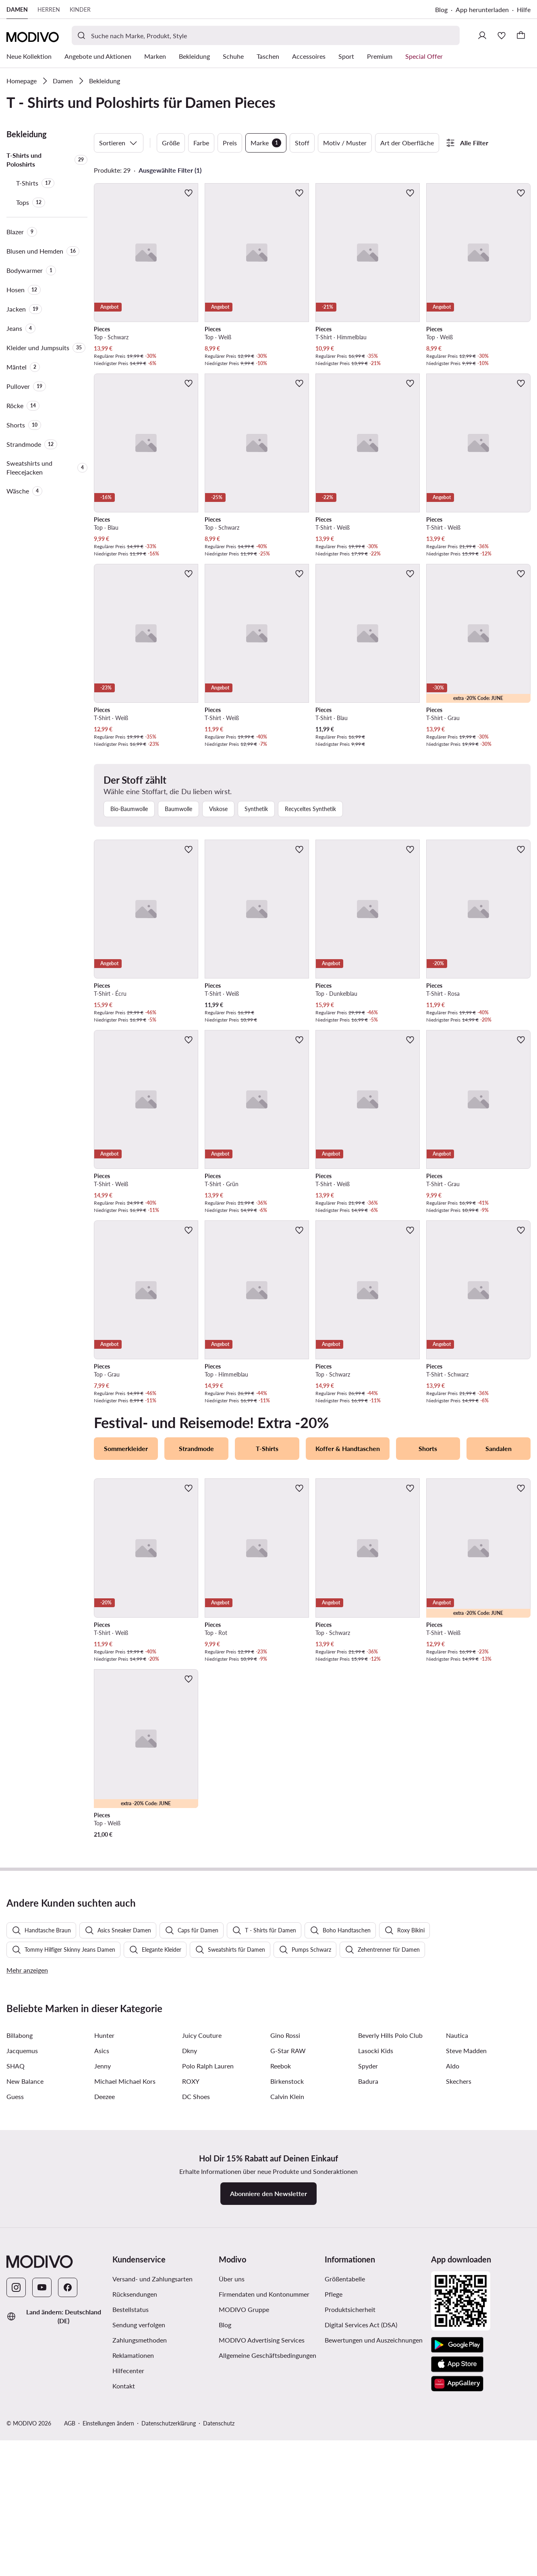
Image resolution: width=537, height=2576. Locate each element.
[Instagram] (16, 2488)
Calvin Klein (287, 2297)
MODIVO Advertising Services (262, 2541)
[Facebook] (67, 2488)
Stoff (302, 143)
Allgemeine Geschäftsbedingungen (267, 2556)
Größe (171, 143)
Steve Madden (466, 2251)
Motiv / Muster (345, 143)
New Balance (25, 2282)
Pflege (333, 2495)
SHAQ (15, 2267)
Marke (266, 142)
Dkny (189, 2251)
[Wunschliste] (501, 35)
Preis (230, 143)
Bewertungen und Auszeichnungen (374, 2541)
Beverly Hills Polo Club (390, 2236)
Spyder (368, 2267)
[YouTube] (42, 2488)
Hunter (104, 2236)
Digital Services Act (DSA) (361, 2525)
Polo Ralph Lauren (208, 2267)
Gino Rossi (285, 2236)
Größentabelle (345, 2479)
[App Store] (457, 2565)
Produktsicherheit (350, 2510)
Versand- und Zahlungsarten (152, 2479)
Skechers (458, 2282)
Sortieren (118, 143)
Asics (101, 2251)
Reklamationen (133, 2556)
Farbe (201, 143)
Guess (15, 2297)
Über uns (232, 2479)
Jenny (102, 2267)
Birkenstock (287, 2282)
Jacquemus (22, 2251)
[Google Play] (457, 2546)
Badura (368, 2282)
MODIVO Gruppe (244, 2510)
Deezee (104, 2297)
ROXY (190, 2282)
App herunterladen (482, 9)
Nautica (457, 2236)
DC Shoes (196, 2297)
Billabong (19, 2236)
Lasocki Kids (375, 2251)
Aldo (452, 2267)
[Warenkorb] (521, 35)
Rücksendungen (134, 2495)
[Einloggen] (482, 35)
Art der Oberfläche (407, 143)
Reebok (280, 2267)
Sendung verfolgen (138, 2525)
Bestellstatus (130, 2510)
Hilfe (524, 9)
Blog (441, 9)
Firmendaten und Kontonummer (264, 2495)
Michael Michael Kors (125, 2282)
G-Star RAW (288, 2251)
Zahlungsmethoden (139, 2541)
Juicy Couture (202, 2236)
